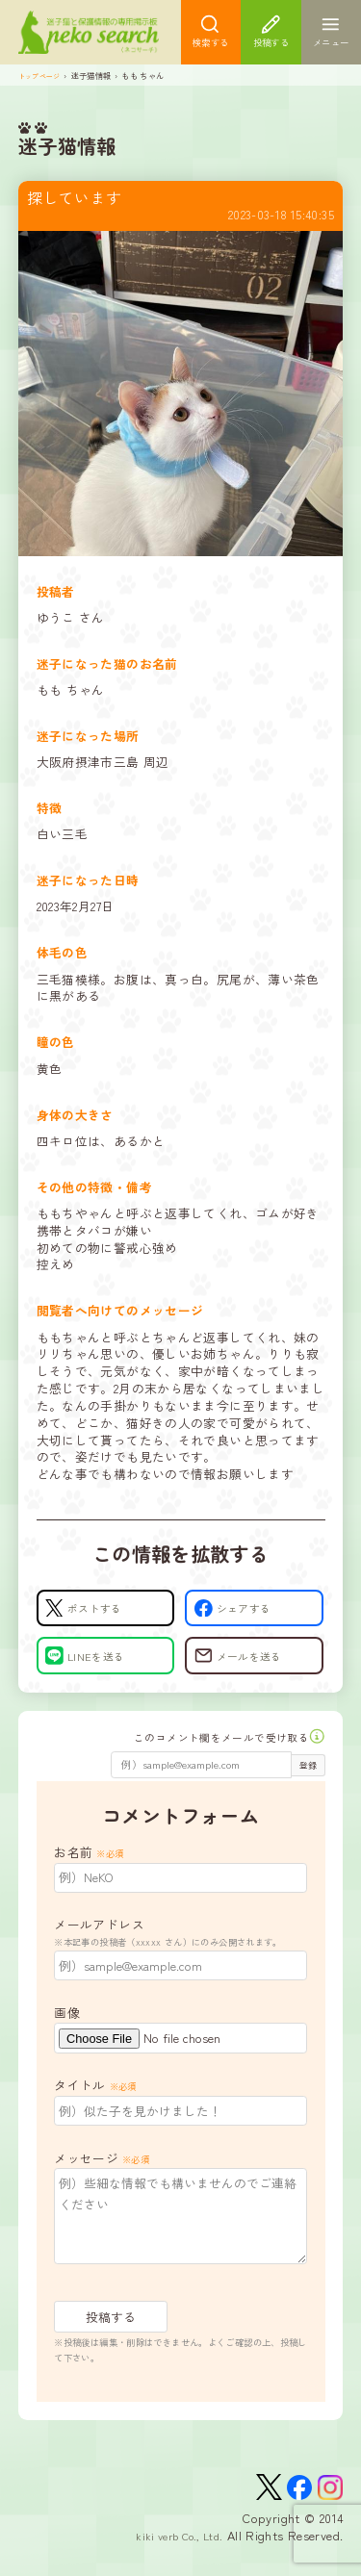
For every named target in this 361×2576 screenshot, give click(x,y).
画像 (67, 2030)
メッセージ (101, 2175)
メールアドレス (180, 1950)
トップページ (42, 82)
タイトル (95, 2102)
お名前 (88, 1869)
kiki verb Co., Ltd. (171, 2558)
